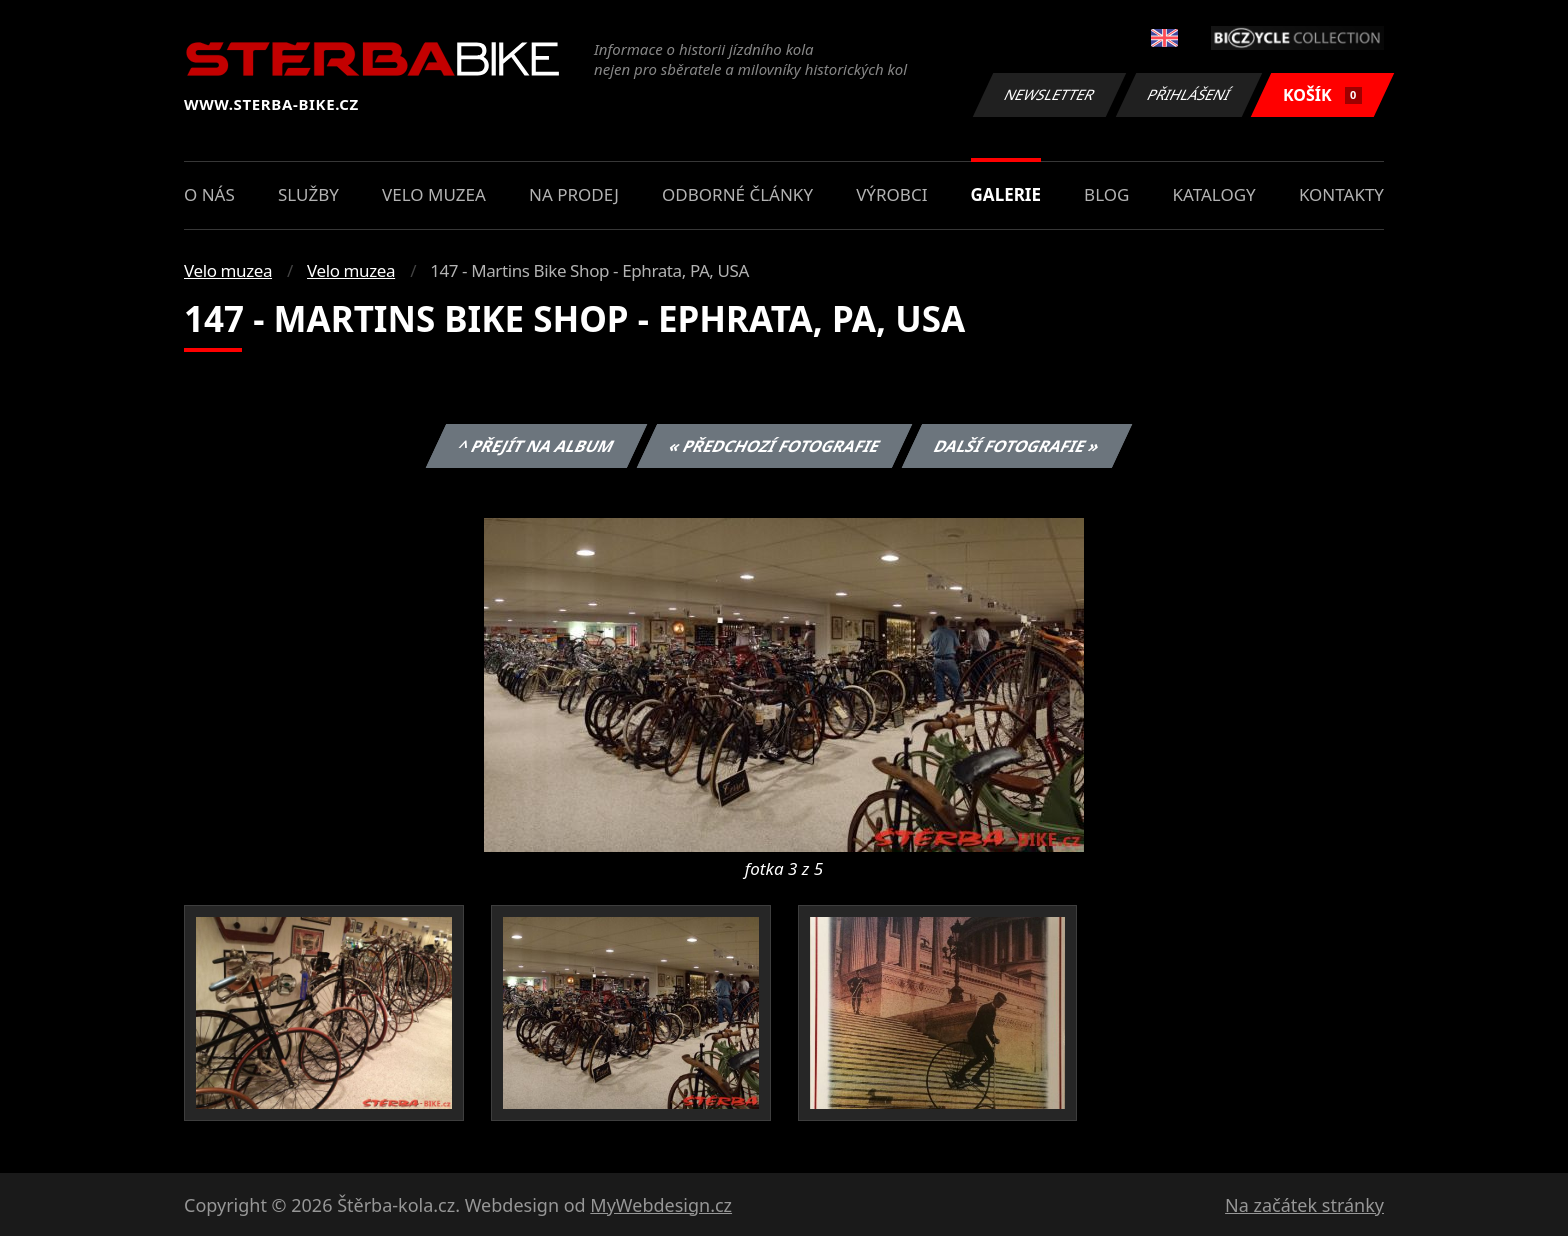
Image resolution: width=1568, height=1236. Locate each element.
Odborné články (737, 194)
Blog (1106, 194)
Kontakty (1341, 194)
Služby (308, 194)
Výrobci (891, 194)
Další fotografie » (1017, 446)
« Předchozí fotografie (774, 446)
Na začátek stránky (1304, 1205)
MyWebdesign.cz (661, 1205)
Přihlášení (1188, 94)
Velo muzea (434, 194)
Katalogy (1214, 194)
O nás (209, 194)
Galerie (1006, 194)
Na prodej (574, 194)
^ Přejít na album (536, 446)
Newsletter (1049, 94)
